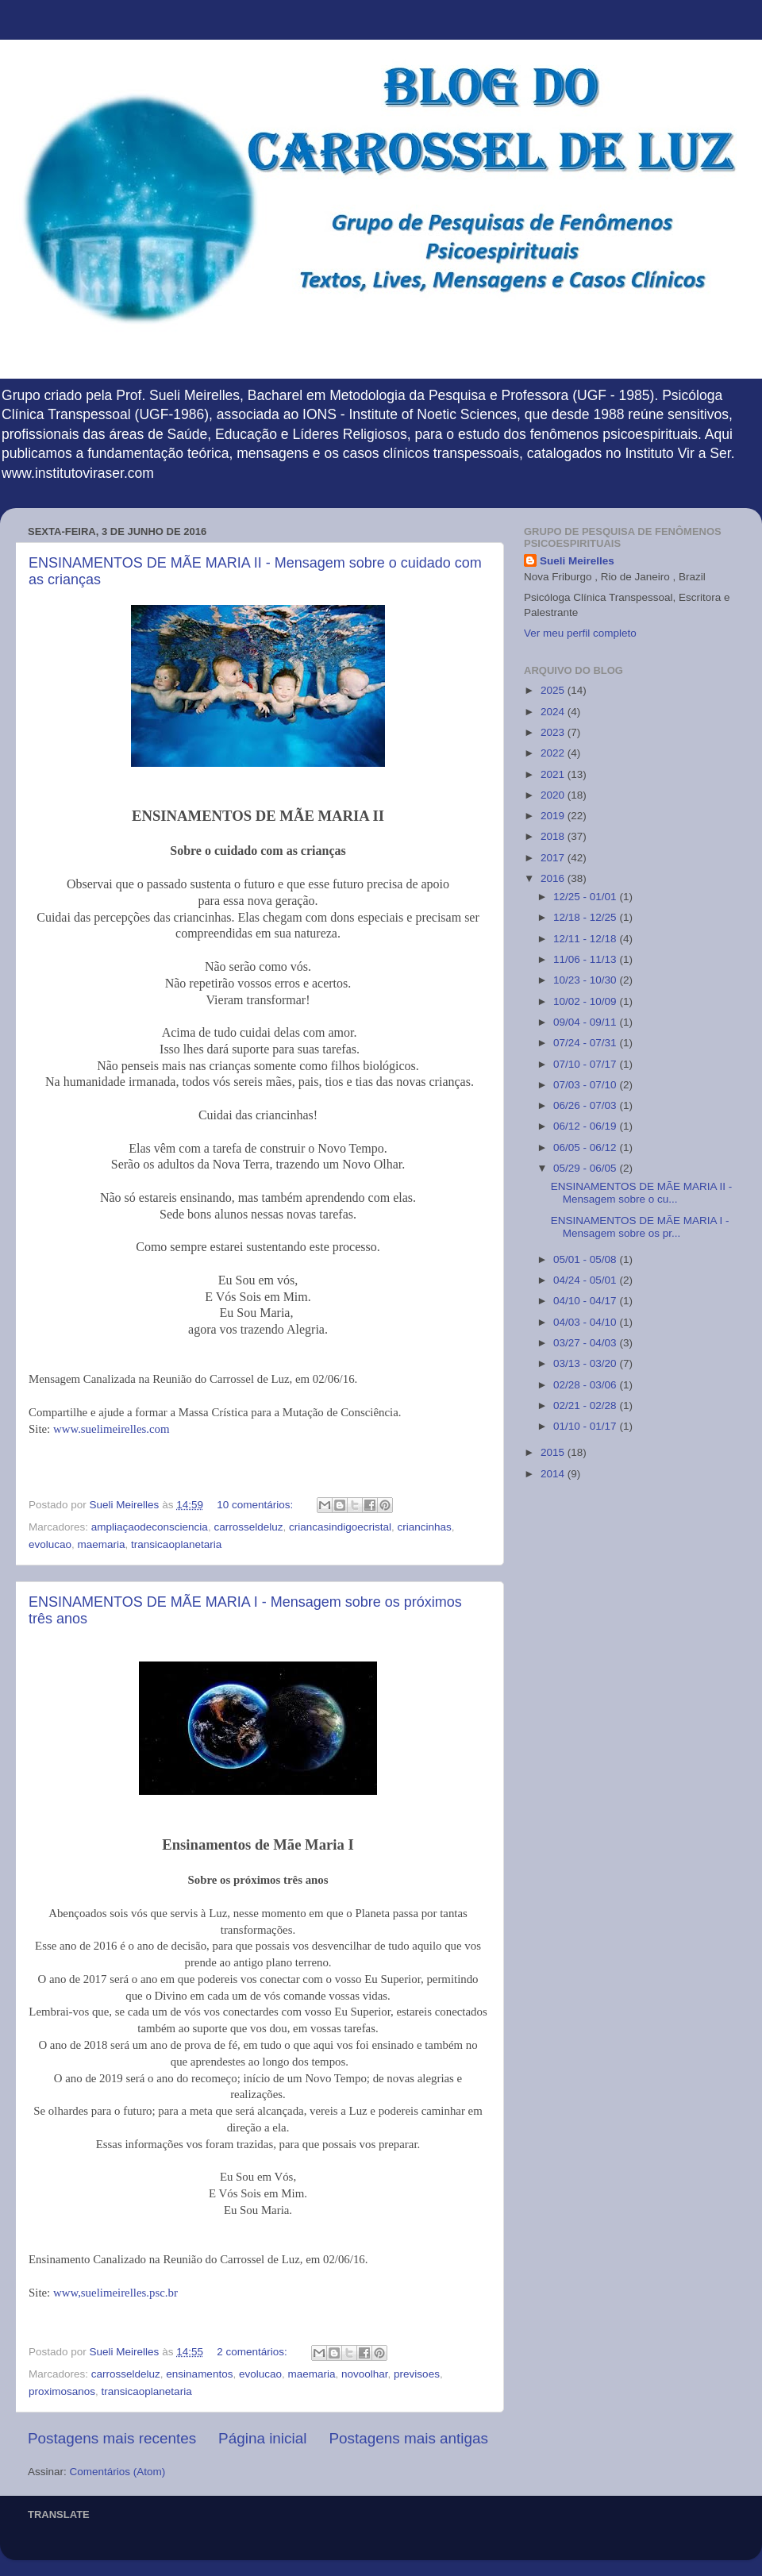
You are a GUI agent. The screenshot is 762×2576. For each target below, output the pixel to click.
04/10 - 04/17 (586, 1301)
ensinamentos (199, 2374)
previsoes (417, 2374)
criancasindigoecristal (340, 1527)
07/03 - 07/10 (586, 1085)
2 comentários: (253, 2352)
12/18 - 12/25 (586, 917)
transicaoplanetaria (176, 1544)
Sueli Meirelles (577, 561)
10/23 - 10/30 (586, 980)
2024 (554, 712)
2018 (554, 836)
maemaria (101, 1544)
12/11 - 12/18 (586, 939)
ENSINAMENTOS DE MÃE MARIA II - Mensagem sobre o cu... (642, 1192)
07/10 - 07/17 (586, 1064)
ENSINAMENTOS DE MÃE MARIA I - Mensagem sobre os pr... (640, 1227)
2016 (554, 878)
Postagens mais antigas (408, 2438)
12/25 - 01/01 (586, 897)
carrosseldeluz (248, 1527)
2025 (554, 690)
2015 (554, 1452)
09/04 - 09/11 (586, 1022)
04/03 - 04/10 (586, 1322)
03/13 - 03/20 (586, 1363)
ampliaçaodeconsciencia (149, 1527)
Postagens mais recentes (112, 2438)
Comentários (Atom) (118, 2472)
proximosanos (62, 2391)
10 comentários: (256, 1505)
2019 (554, 816)
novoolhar (364, 2374)
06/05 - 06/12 (586, 1147)
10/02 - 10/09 (586, 1001)
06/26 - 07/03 (586, 1105)
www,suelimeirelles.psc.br (115, 2292)
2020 (554, 795)
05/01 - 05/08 (586, 1259)
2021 (554, 774)
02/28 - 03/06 (586, 1385)
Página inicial (262, 2438)
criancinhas (425, 1527)
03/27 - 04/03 (586, 1343)
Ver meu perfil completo (580, 633)
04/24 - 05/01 (586, 1280)
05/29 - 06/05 (586, 1168)
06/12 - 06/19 (586, 1126)
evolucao (50, 1544)
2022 (554, 753)
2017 (554, 858)
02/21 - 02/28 (586, 1405)
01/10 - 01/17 (586, 1426)
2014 (554, 1474)
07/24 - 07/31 (586, 1043)
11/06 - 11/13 (586, 959)
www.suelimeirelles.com (111, 1429)
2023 (554, 732)
